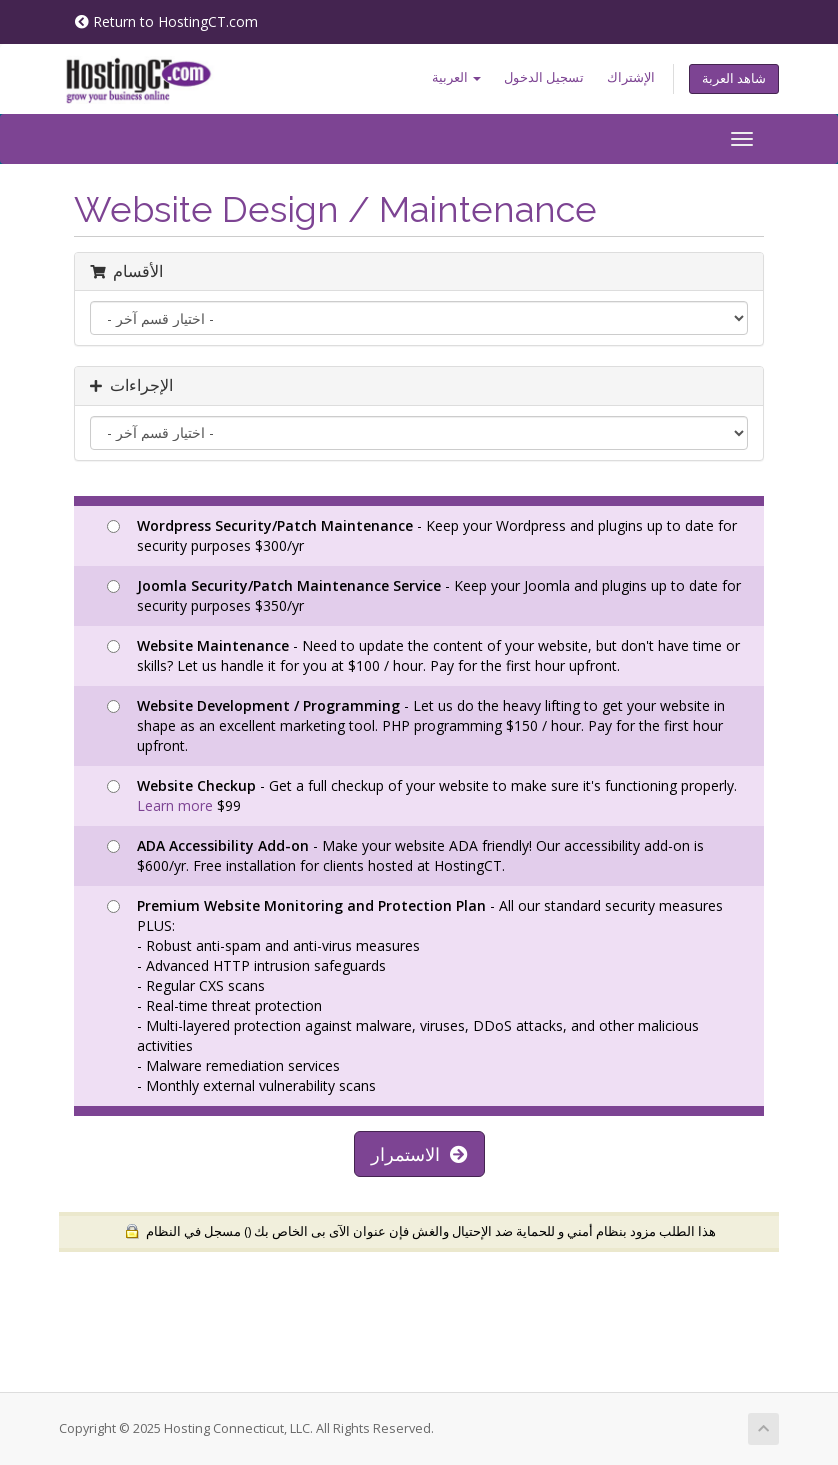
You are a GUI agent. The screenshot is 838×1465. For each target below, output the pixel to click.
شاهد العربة (734, 78)
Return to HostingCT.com (166, 21)
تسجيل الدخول (544, 77)
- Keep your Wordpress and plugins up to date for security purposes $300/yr (422, 535)
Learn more (175, 805)
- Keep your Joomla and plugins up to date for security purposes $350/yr (424, 595)
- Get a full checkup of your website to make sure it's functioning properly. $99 (422, 795)
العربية (456, 77)
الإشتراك (631, 77)
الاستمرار (419, 1154)
